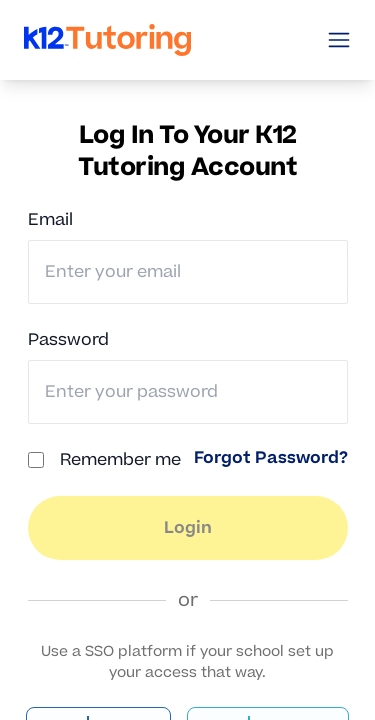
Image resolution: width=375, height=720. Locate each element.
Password (68, 340)
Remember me (120, 460)
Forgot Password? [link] (271, 458)
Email (50, 220)
